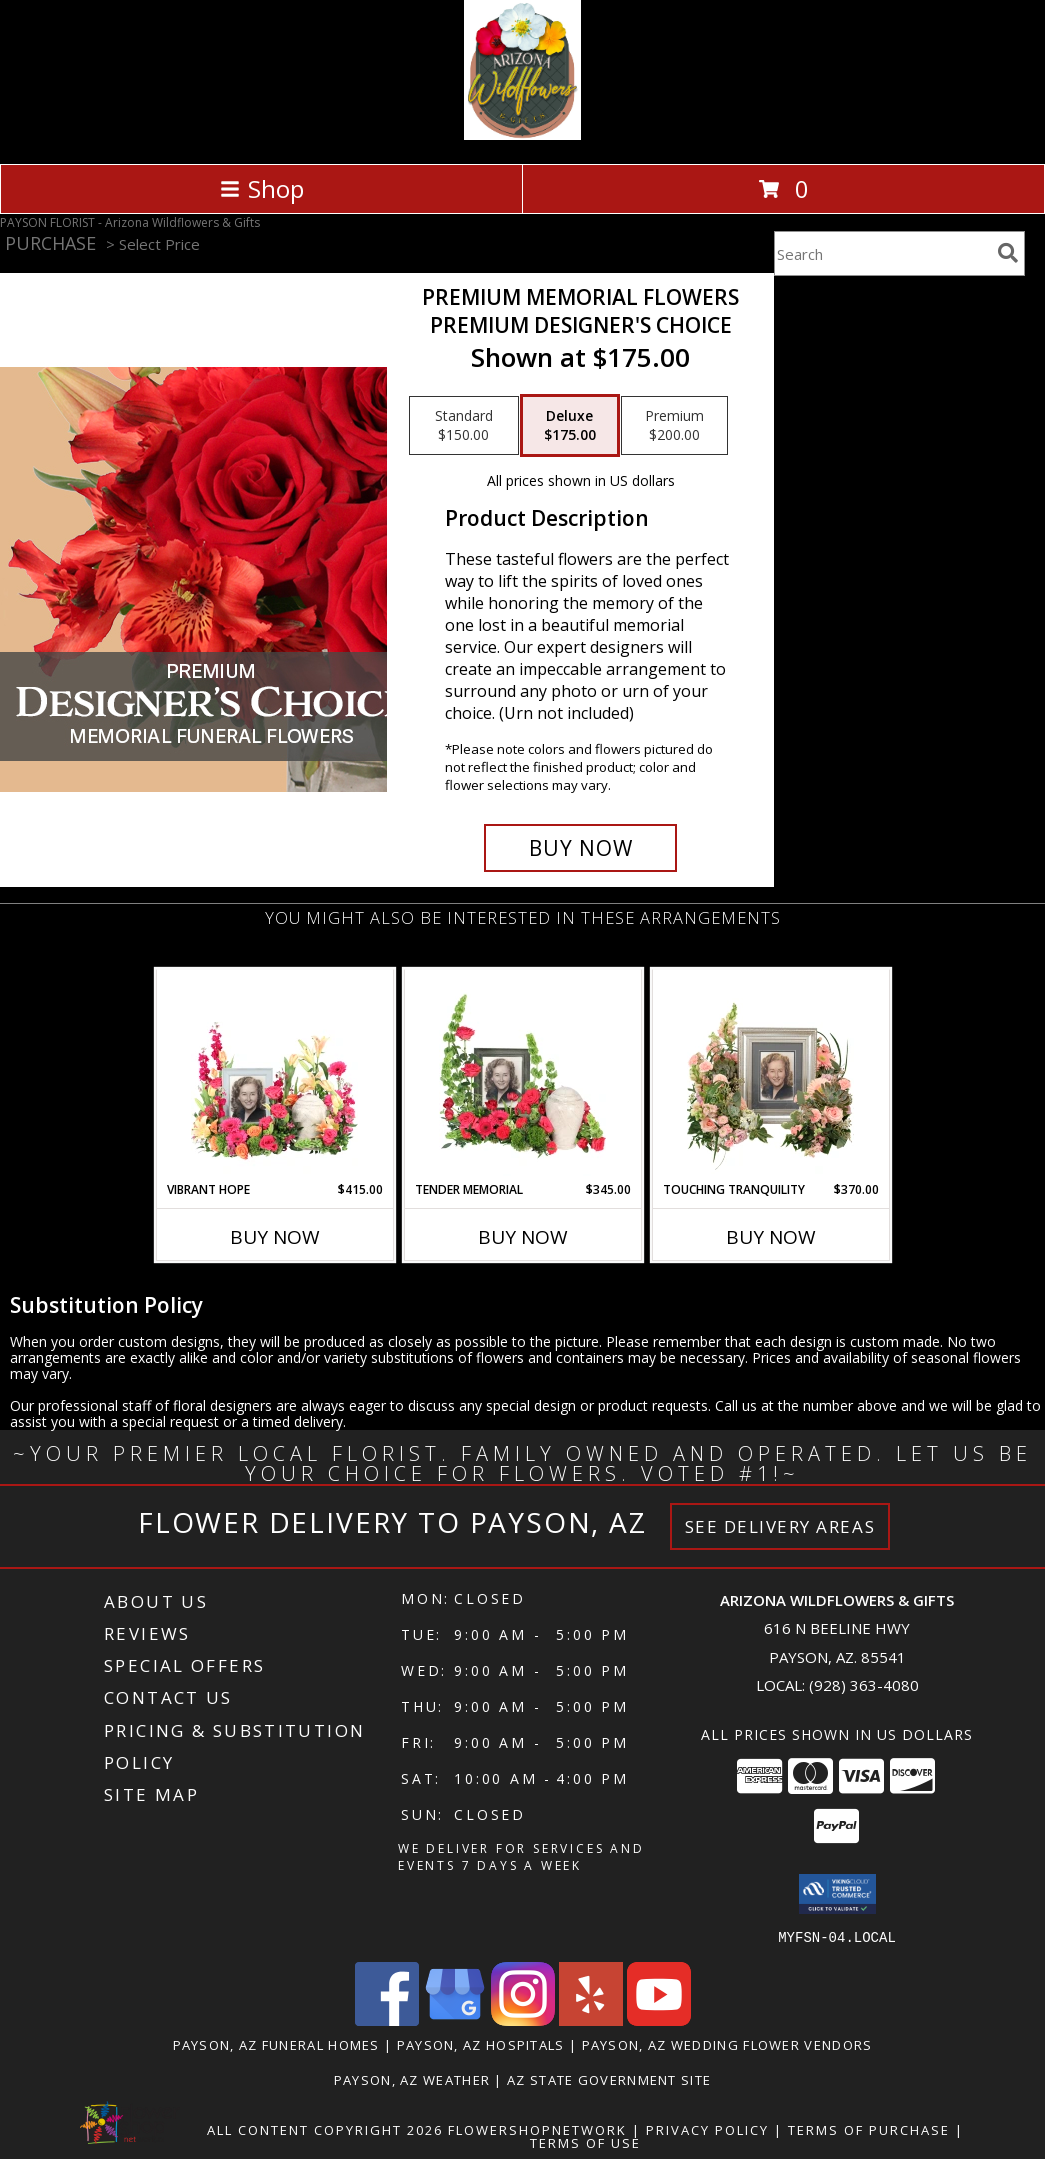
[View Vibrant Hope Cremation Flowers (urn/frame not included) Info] (274, 1075)
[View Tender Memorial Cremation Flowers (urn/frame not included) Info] (522, 1075)
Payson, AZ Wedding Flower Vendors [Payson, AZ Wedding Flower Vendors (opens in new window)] (727, 2044)
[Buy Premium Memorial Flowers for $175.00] (581, 848)
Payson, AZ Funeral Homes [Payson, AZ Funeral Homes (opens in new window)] (276, 2044)
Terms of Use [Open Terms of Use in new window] (585, 2142)
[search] (1008, 253)
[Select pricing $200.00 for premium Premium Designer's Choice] (674, 426)
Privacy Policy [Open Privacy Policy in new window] (707, 2129)
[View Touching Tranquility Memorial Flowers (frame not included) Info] (770, 1075)
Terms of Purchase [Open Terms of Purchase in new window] (869, 2129)
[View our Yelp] (591, 2019)
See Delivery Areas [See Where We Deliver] (780, 1526)
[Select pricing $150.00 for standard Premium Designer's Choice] (464, 426)
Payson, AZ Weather (412, 2079)
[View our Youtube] (659, 2019)
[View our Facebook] (387, 2019)
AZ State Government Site (609, 2079)
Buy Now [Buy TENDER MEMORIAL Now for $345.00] (523, 1237)
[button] (837, 1894)
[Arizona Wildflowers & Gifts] (522, 134)
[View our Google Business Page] (455, 2019)
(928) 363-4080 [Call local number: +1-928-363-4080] (864, 1685)
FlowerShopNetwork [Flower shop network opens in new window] (537, 2129)
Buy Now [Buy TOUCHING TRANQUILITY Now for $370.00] (771, 1237)
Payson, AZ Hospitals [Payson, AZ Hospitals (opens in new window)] (481, 2044)
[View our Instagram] (523, 2019)
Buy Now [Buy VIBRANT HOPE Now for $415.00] (275, 1237)
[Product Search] (882, 253)
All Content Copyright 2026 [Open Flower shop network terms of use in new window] (325, 2129)
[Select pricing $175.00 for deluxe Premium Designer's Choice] (570, 426)
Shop (262, 188)
